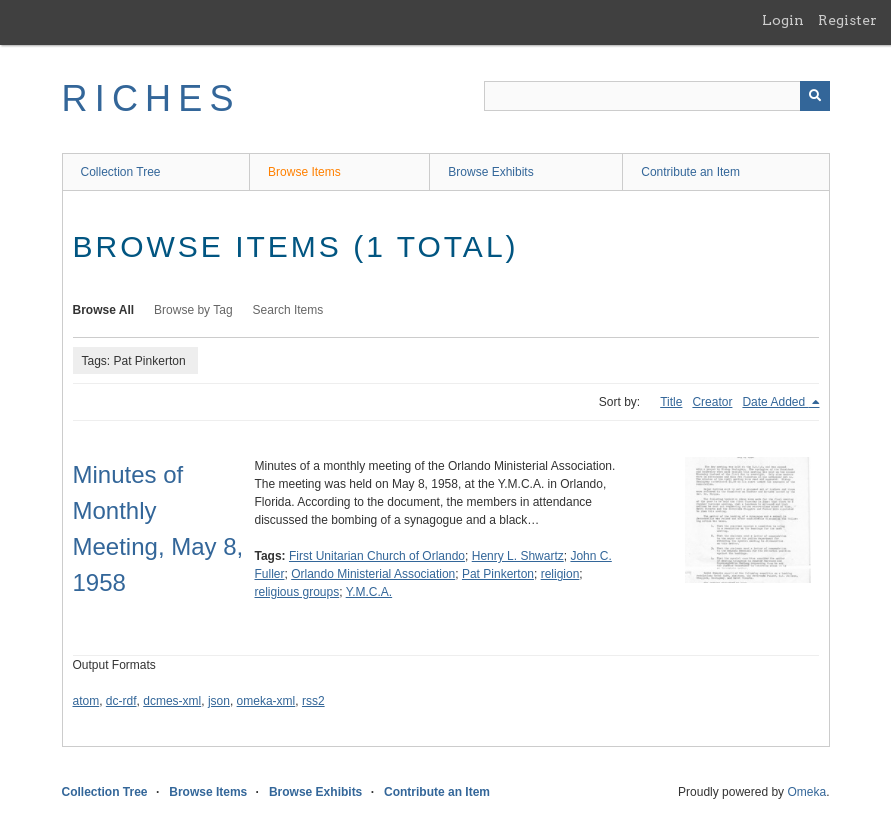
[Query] (657, 96)
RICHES (151, 98)
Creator (712, 402)
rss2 (313, 701)
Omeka (806, 792)
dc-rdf (121, 701)
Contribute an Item (690, 172)
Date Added (775, 402)
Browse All (104, 310)
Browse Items (304, 172)
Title (671, 402)
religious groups (297, 592)
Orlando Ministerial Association (373, 574)
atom (86, 701)
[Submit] (815, 96)
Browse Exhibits (490, 172)
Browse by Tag (193, 310)
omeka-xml (266, 701)
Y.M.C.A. (369, 592)
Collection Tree (121, 172)
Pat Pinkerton (498, 574)
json (219, 701)
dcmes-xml (172, 701)
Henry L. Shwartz (518, 556)
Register (847, 20)
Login (783, 20)
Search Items (288, 310)
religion (560, 574)
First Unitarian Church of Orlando (377, 556)
